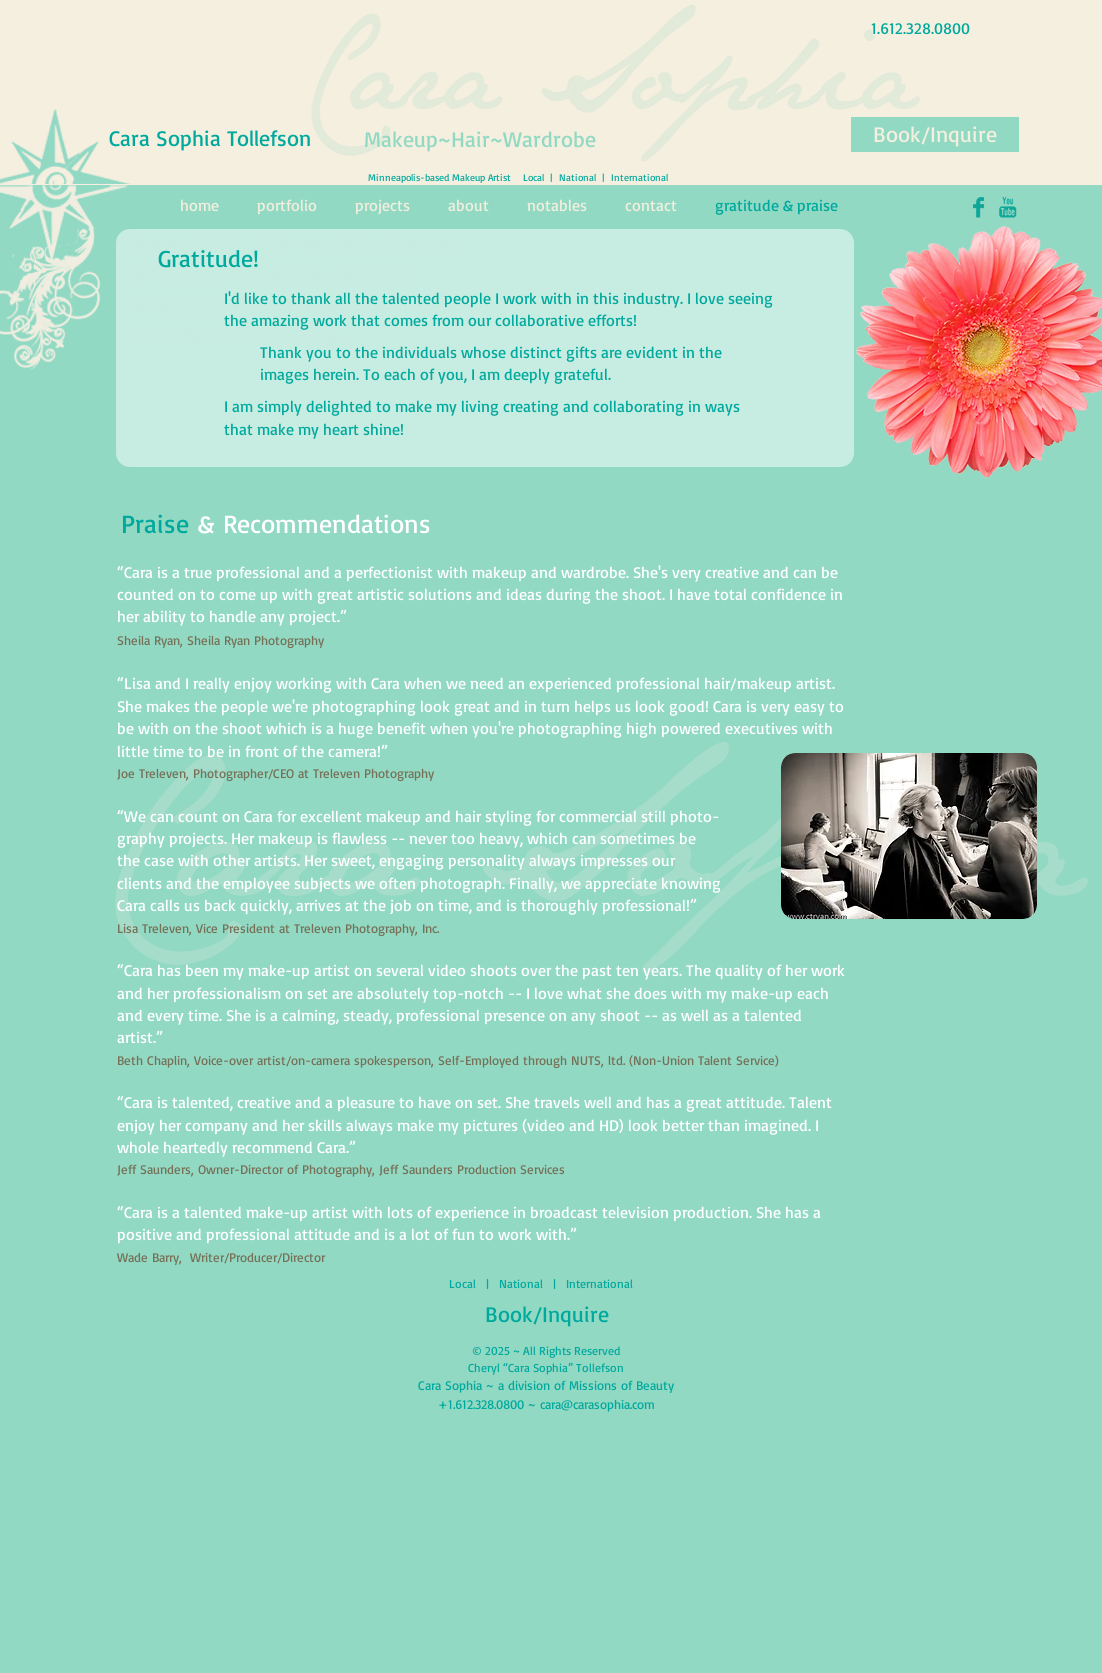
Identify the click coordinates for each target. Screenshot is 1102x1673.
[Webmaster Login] (978, 1663)
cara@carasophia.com (597, 1404)
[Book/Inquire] (935, 134)
